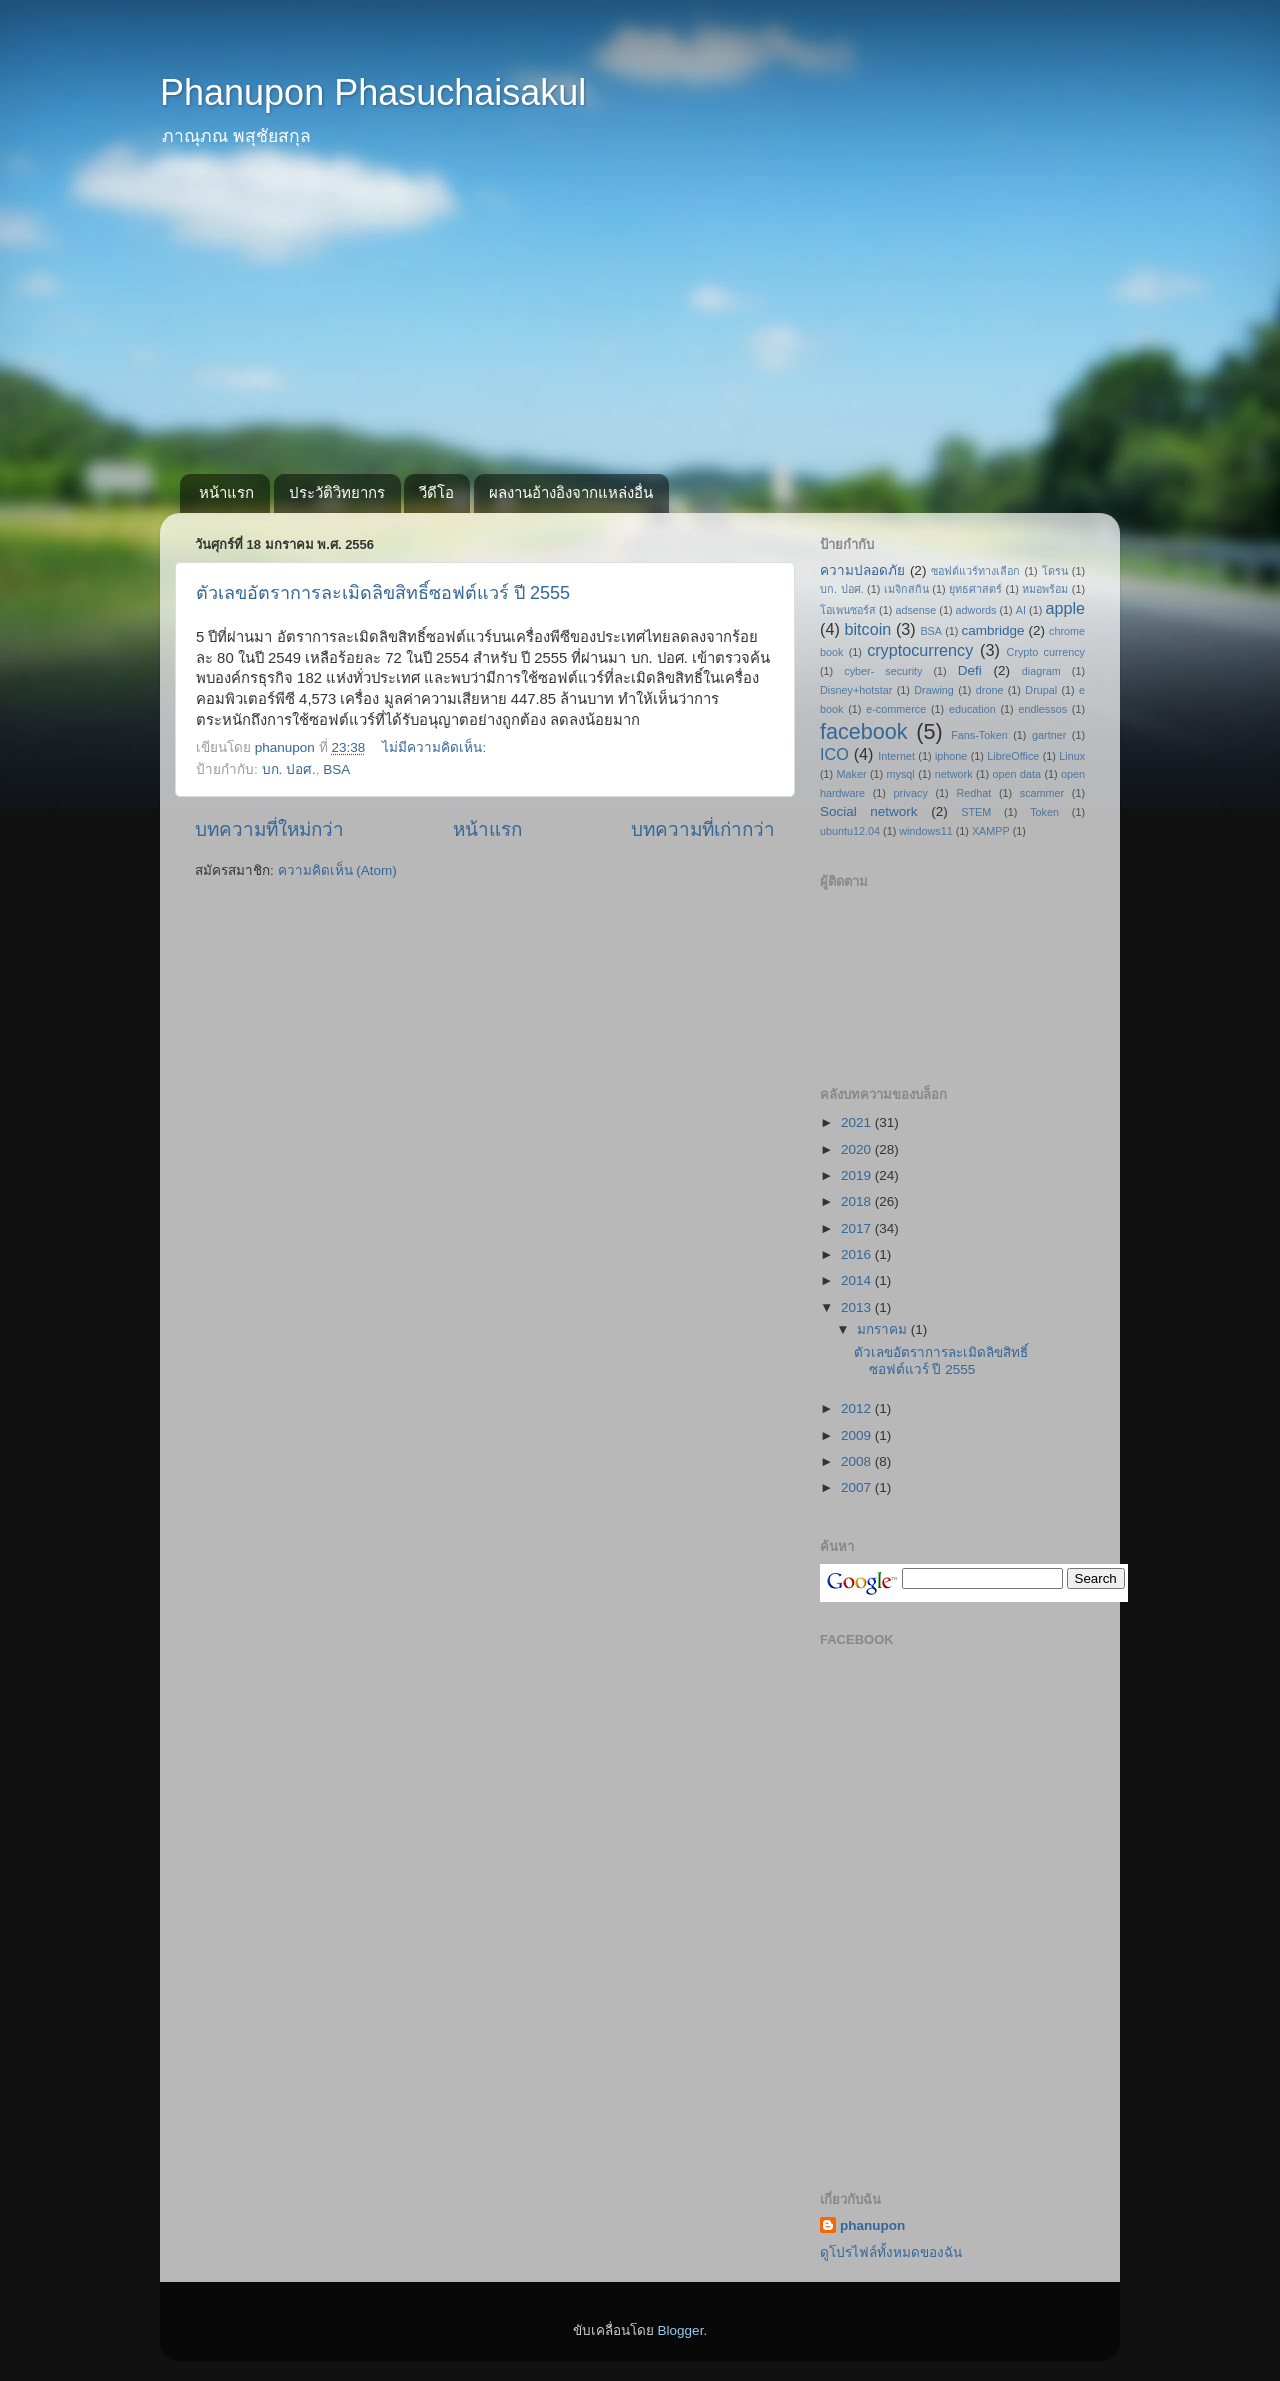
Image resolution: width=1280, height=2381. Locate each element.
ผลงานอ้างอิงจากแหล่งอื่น (571, 492)
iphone (951, 756)
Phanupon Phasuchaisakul (373, 92)
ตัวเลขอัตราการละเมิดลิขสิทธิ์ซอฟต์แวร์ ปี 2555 (383, 593)
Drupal (1041, 690)
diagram (1041, 671)
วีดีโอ (436, 492)
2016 (858, 1254)
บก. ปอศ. (289, 769)
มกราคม (884, 1329)
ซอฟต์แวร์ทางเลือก (975, 571)
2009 (858, 1435)
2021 (858, 1122)
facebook (864, 731)
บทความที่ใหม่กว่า (269, 829)
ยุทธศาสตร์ (975, 589)
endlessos (1042, 709)
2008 (858, 1461)
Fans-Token (979, 735)
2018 (858, 1201)
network (954, 774)
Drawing (934, 690)
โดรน (1055, 571)
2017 (858, 1228)
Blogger (681, 2330)
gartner (1049, 735)
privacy (911, 793)
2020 (858, 1149)
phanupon (872, 2225)
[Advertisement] (640, 324)
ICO (834, 754)
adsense (915, 610)
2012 (858, 1408)
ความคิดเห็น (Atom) (337, 870)
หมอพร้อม (1045, 589)
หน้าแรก (226, 492)
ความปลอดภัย (862, 570)
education (972, 709)
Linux (1072, 756)
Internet (896, 756)
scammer (1042, 793)
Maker (852, 774)
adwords (976, 610)
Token (1044, 812)
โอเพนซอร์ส (848, 610)
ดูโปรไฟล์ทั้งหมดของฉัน (891, 2252)
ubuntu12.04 (850, 831)
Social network (869, 811)
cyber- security (883, 671)
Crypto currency (1046, 652)
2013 (858, 1307)
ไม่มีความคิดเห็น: (436, 747)
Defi (970, 670)
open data (1017, 774)
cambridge (993, 630)
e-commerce (896, 709)
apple (1065, 608)
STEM (976, 812)
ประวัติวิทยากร (337, 492)
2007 (858, 1487)
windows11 (925, 831)
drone (990, 690)
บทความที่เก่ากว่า (703, 829)
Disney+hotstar (856, 690)
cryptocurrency (920, 650)
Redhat (973, 793)
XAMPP (991, 831)
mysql (901, 774)
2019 (858, 1175)
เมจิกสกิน (906, 589)
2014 (858, 1280)
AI (1021, 610)
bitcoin (867, 629)
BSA (336, 769)
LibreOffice (1013, 756)
